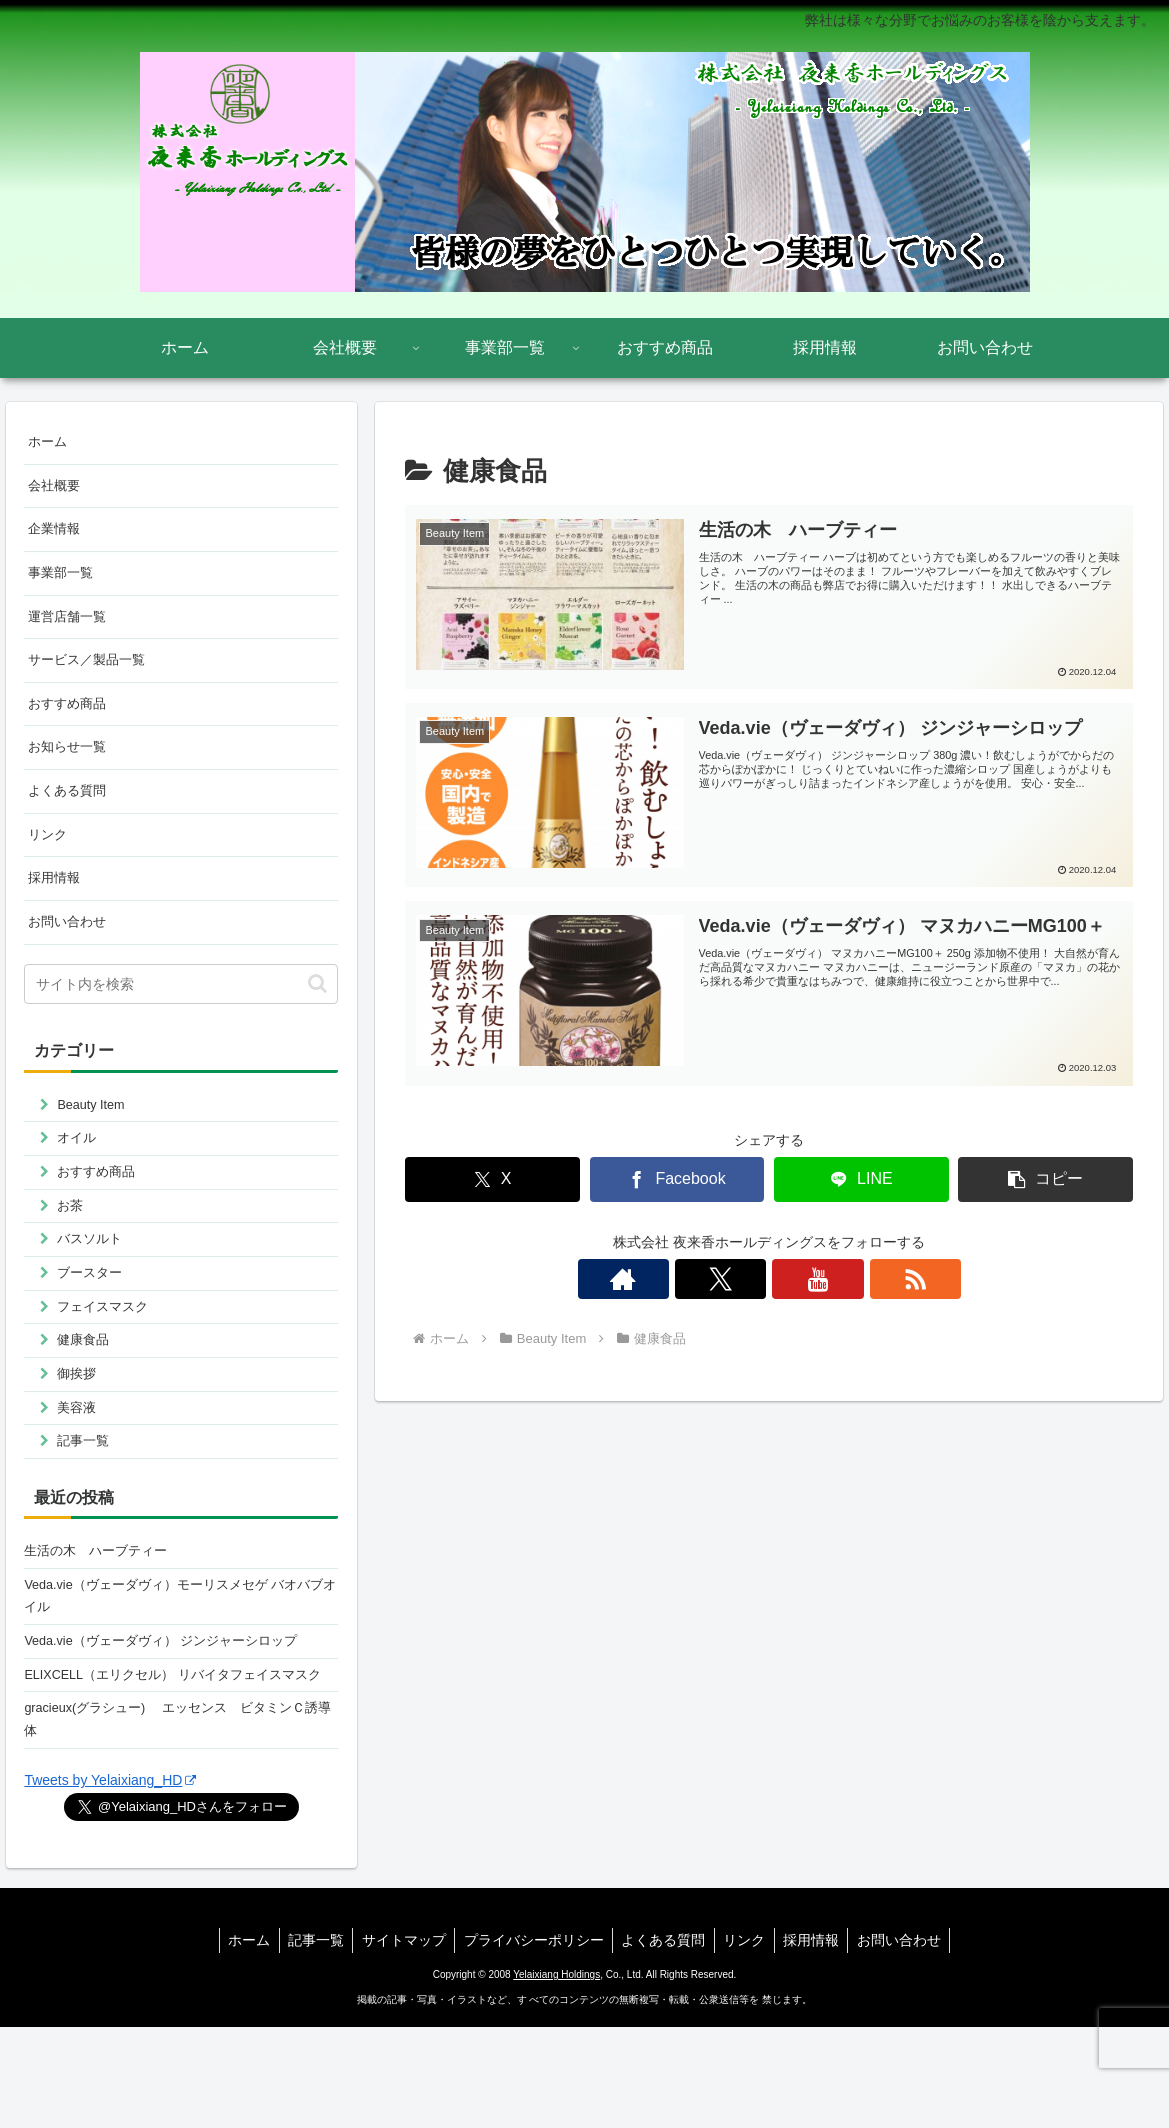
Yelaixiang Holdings (556, 2075)
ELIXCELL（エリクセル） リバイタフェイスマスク (177, 1756)
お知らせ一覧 (70, 766)
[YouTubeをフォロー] (792, 1279)
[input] (181, 1015)
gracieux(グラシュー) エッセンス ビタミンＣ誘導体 (176, 1817)
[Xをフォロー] (746, 1279)
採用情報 (56, 905)
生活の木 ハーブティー (101, 1610)
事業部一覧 (63, 581)
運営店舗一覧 (70, 628)
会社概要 (56, 489)
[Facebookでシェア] (677, 1178)
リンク (49, 859)
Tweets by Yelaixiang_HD (110, 1881)
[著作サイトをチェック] (700, 1279)
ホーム (49, 443)
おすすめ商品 (70, 720)
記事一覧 (308, 2041)
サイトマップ (399, 2041)
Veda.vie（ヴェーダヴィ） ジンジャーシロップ (172, 1708)
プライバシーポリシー (532, 2041)
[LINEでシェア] (861, 1178)
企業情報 (56, 535)
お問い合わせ (70, 951)
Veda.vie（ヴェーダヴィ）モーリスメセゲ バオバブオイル (179, 1659)
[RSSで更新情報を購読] (838, 1279)
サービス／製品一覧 (91, 674)
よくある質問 (70, 812)
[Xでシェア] (492, 1178)
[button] (1045, 1178)
